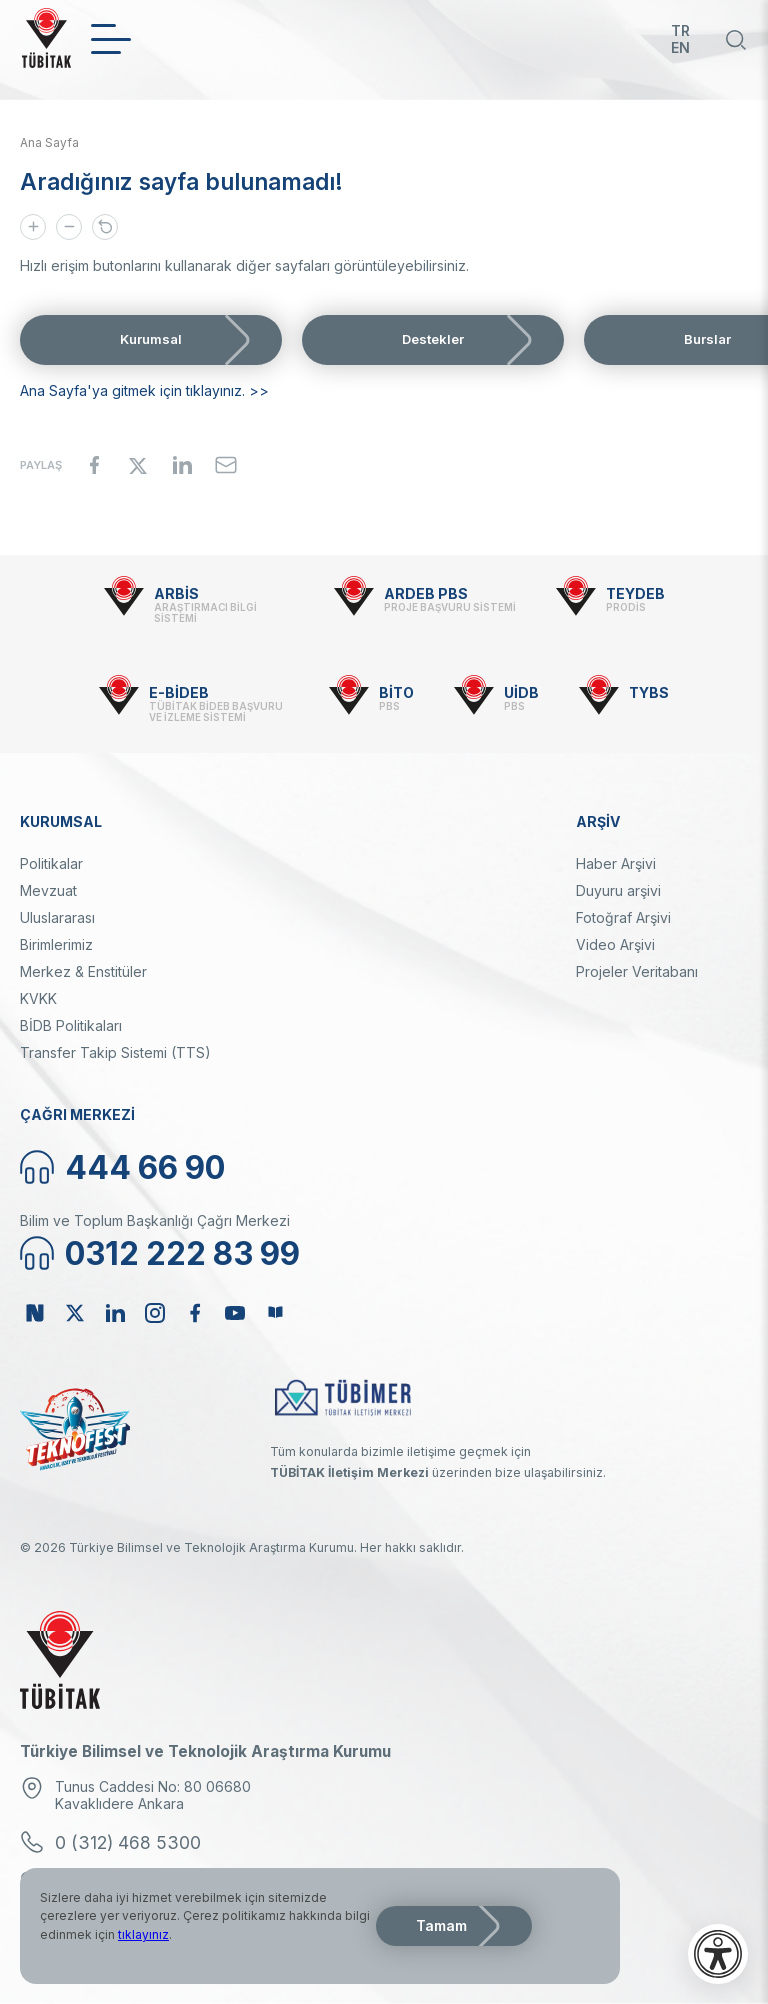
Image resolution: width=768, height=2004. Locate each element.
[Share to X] (138, 465)
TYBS (649, 692)
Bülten (275, 1313)
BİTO (396, 692)
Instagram (155, 1313)
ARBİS (176, 593)
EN (680, 47)
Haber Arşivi (616, 863)
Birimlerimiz (56, 944)
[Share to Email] (226, 465)
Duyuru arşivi (618, 890)
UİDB (521, 692)
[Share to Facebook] (94, 465)
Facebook (195, 1313)
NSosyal (35, 1313)
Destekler (433, 339)
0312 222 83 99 (182, 1253)
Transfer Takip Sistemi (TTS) (115, 1052)
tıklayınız (143, 1934)
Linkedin (115, 1313)
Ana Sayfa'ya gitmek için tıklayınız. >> (144, 390)
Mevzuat (48, 890)
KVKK (38, 998)
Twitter (75, 1313)
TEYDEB (635, 593)
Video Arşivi (615, 944)
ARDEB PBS (426, 593)
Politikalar (51, 863)
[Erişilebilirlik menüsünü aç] (718, 1954)
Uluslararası (57, 917)
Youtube (235, 1313)
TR (680, 30)
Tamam (441, 1925)
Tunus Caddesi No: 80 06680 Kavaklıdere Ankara (153, 1795)
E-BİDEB (179, 692)
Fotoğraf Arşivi (623, 917)
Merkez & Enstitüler (83, 971)
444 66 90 (145, 1167)
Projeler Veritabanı (637, 971)
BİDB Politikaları (71, 1025)
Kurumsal (151, 339)
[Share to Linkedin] (182, 465)
